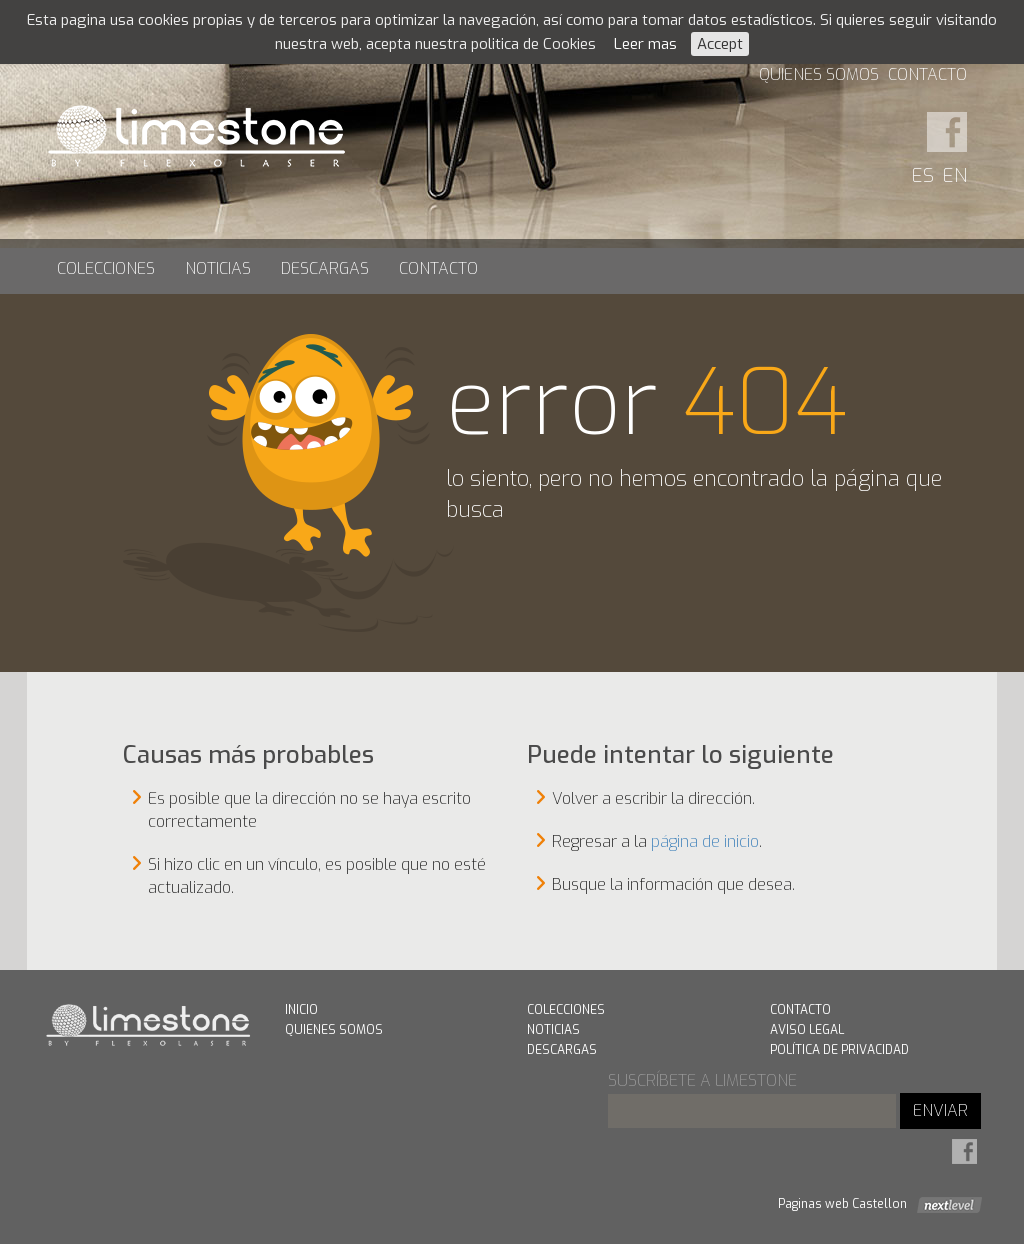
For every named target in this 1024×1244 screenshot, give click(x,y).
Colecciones (106, 268)
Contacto (927, 74)
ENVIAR (940, 1110)
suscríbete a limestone (702, 1080)
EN (955, 175)
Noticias (218, 268)
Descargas (325, 268)
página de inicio (705, 841)
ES (923, 175)
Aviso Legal (807, 1030)
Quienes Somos (819, 74)
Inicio (301, 1010)
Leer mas (645, 44)
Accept (720, 44)
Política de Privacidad (839, 1050)
